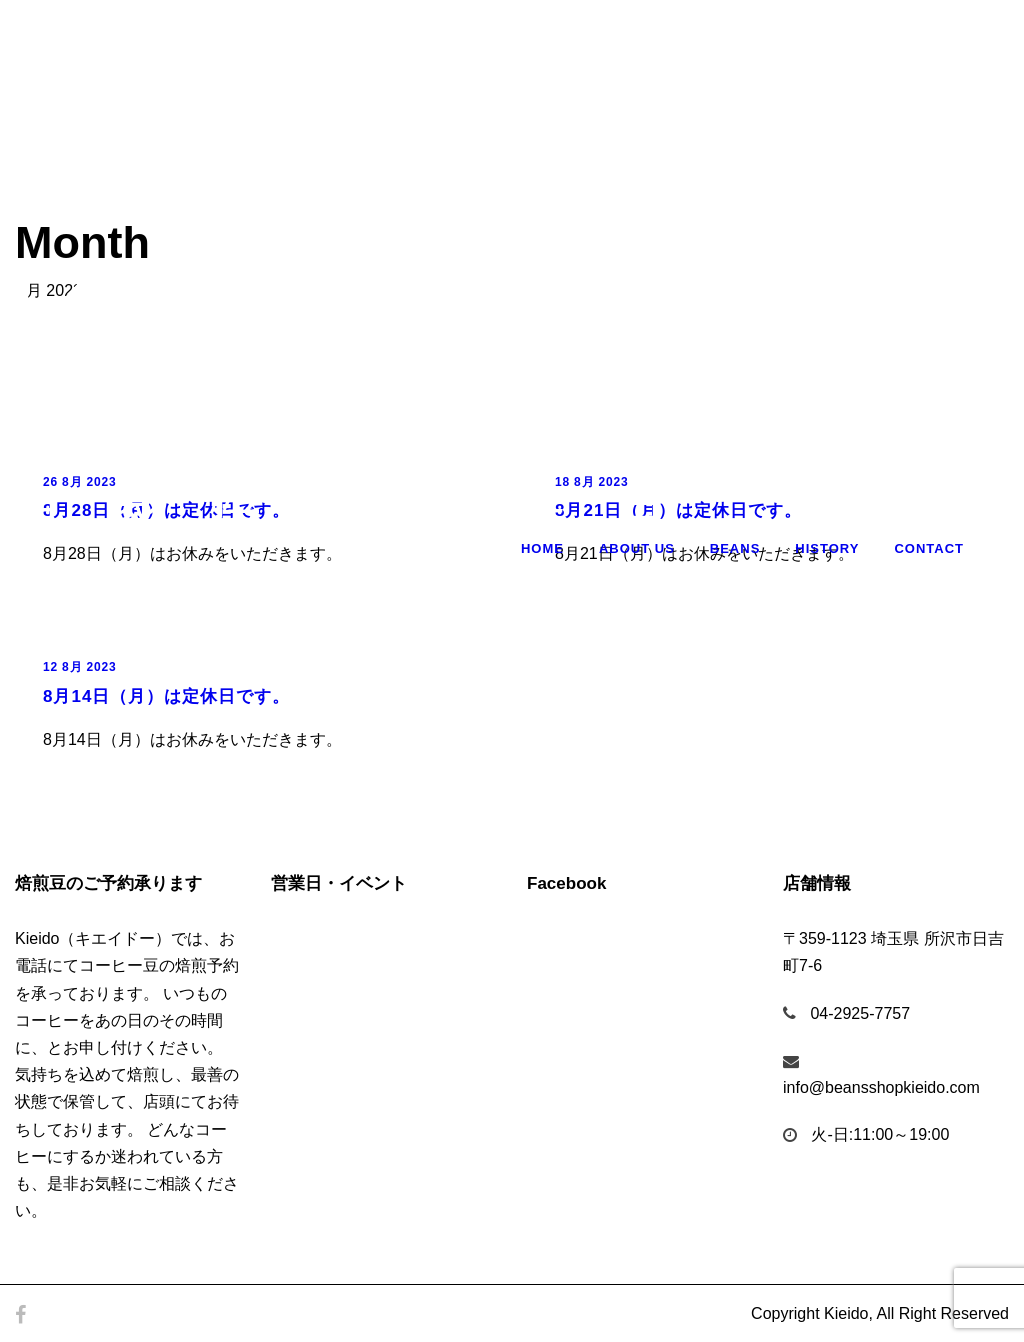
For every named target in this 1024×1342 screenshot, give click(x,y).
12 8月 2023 (79, 667)
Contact (929, 548)
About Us (637, 548)
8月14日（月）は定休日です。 (166, 696)
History (827, 548)
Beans (735, 548)
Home (542, 548)
